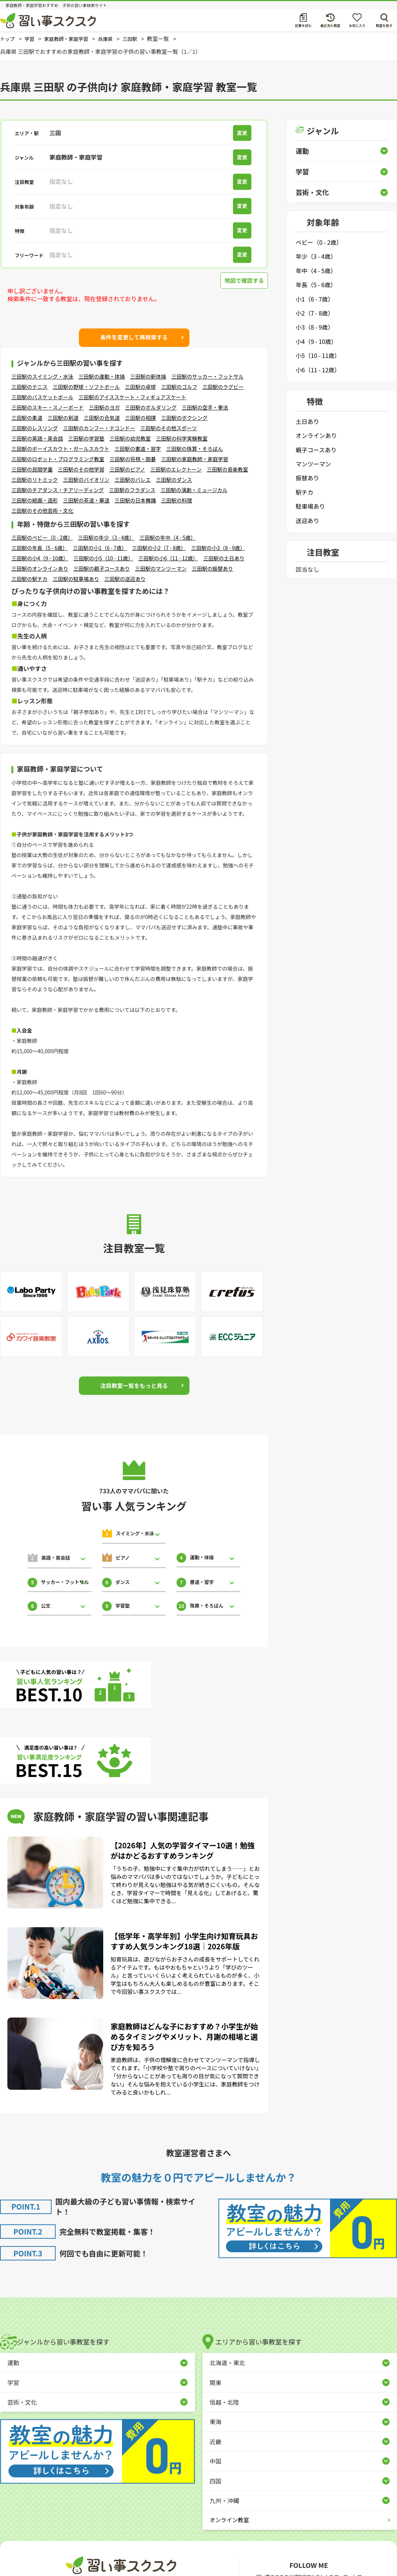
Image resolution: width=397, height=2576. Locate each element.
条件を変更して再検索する (134, 337)
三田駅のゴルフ (179, 386)
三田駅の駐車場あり (76, 578)
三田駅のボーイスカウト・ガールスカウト (60, 448)
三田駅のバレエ (133, 479)
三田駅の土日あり (223, 558)
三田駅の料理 (176, 500)
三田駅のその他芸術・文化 (42, 510)
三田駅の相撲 (140, 417)
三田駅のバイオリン (86, 479)
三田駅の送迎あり (125, 578)
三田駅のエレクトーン (176, 469)
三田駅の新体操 (148, 376)
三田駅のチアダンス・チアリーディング (57, 490)
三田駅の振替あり (212, 568)
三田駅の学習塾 (86, 438)
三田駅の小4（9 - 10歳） (39, 558)
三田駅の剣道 (63, 417)
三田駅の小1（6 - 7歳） (100, 547)
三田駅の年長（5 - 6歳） (39, 547)
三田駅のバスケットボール (42, 397)
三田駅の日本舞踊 (135, 500)
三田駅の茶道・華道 (86, 500)
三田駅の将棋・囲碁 (132, 459)
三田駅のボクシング (184, 417)
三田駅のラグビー (223, 386)
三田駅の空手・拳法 (205, 407)
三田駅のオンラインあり (39, 568)
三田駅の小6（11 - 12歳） (168, 558)
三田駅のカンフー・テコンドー (99, 428)
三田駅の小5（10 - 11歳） (103, 558)
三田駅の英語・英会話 (37, 438)
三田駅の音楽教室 (227, 469)
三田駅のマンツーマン (161, 568)
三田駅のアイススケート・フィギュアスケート (132, 397)
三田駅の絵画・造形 (34, 500)
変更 (244, 132)
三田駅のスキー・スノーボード (47, 407)
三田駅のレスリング (34, 428)
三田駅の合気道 (102, 417)
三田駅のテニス (29, 386)
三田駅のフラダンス (132, 490)
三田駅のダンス (174, 479)
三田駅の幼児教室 (130, 438)
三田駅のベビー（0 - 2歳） (42, 537)
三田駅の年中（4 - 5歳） (167, 537)
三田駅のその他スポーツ (168, 428)
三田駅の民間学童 (32, 469)
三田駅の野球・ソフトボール (86, 386)
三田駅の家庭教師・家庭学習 (194, 459)
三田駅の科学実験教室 (182, 438)
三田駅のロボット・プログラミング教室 (57, 459)
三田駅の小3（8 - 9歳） (218, 547)
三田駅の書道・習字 (138, 448)
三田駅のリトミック (34, 479)
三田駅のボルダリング (151, 407)
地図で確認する (243, 280)
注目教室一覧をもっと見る (133, 1385)
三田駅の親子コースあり (101, 568)
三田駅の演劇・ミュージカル (193, 490)
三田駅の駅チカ (29, 578)
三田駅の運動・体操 (102, 376)
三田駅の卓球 (140, 386)
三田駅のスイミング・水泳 (42, 376)
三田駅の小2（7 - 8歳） (159, 547)
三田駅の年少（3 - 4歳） (106, 537)
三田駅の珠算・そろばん (194, 448)
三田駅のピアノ (127, 469)
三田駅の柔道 (26, 417)
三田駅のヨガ (104, 407)
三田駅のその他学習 (81, 469)
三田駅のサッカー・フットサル (207, 376)
